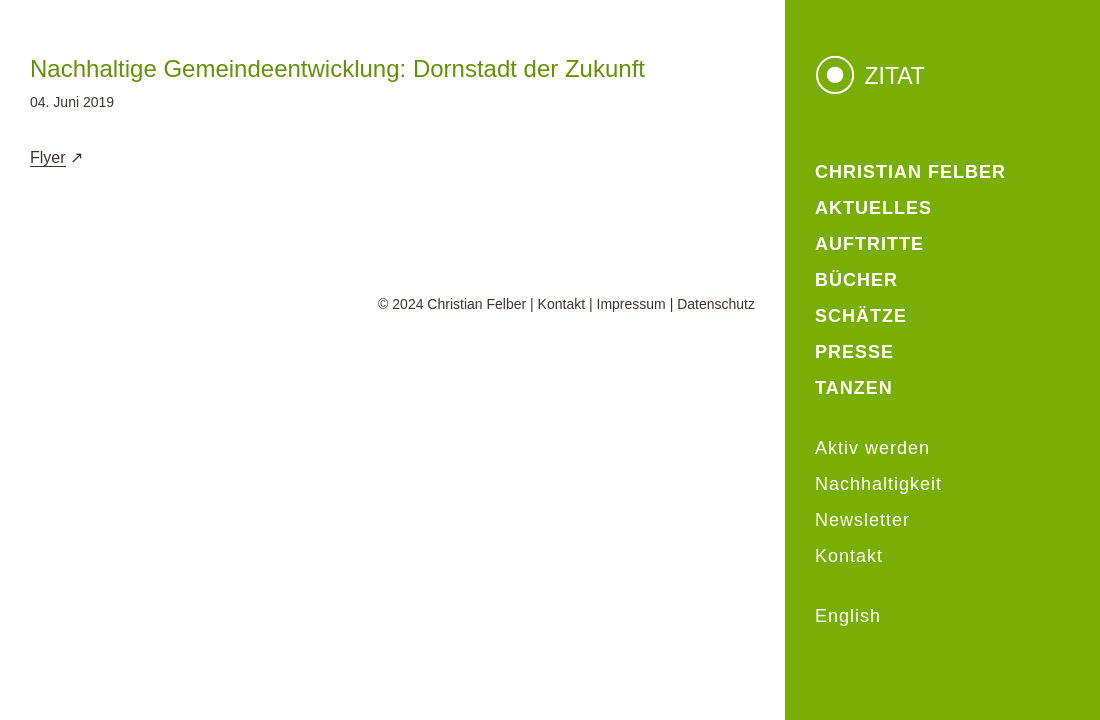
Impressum (631, 304)
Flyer (48, 157)
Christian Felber (476, 304)
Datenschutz (716, 304)
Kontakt (561, 304)
